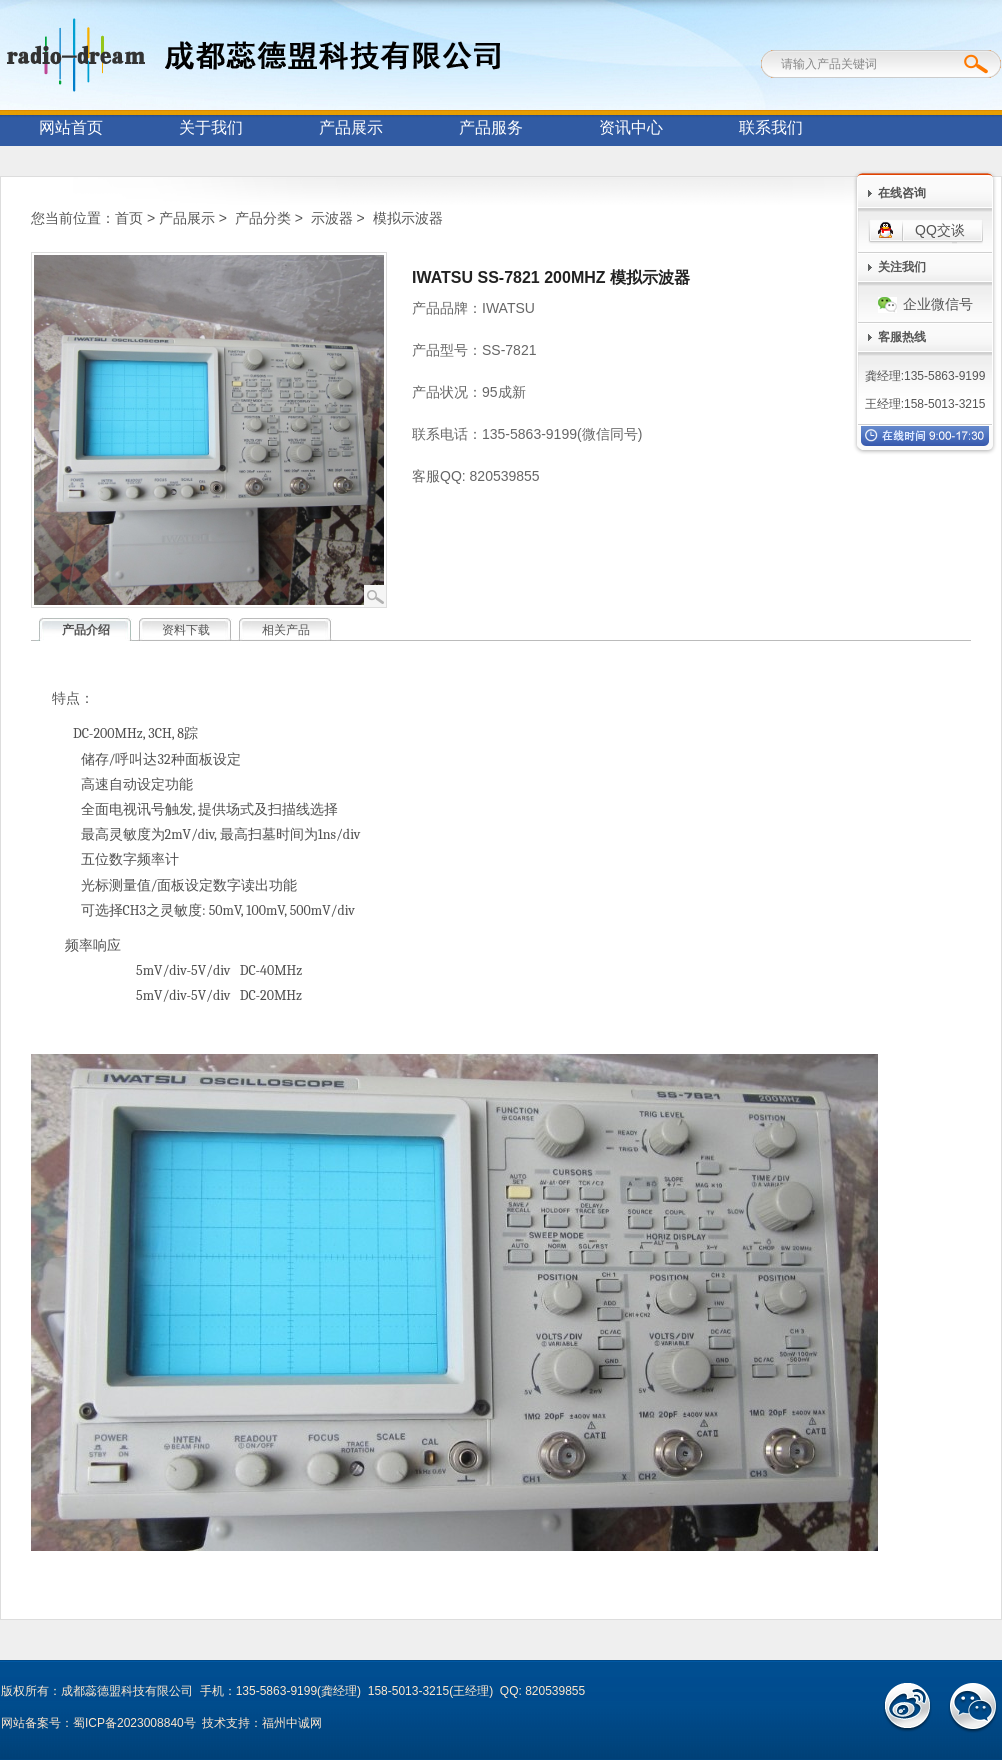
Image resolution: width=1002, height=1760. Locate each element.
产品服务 (491, 127)
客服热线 (902, 337)
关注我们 (902, 267)
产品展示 (351, 127)
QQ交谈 (940, 230)
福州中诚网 (292, 1723)
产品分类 (263, 218)
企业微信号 (925, 304)
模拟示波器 (408, 218)
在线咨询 (902, 193)
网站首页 (71, 127)
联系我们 (771, 127)
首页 (129, 218)
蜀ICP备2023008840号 (134, 1723)
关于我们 (211, 127)
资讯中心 (631, 127)
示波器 (332, 218)
